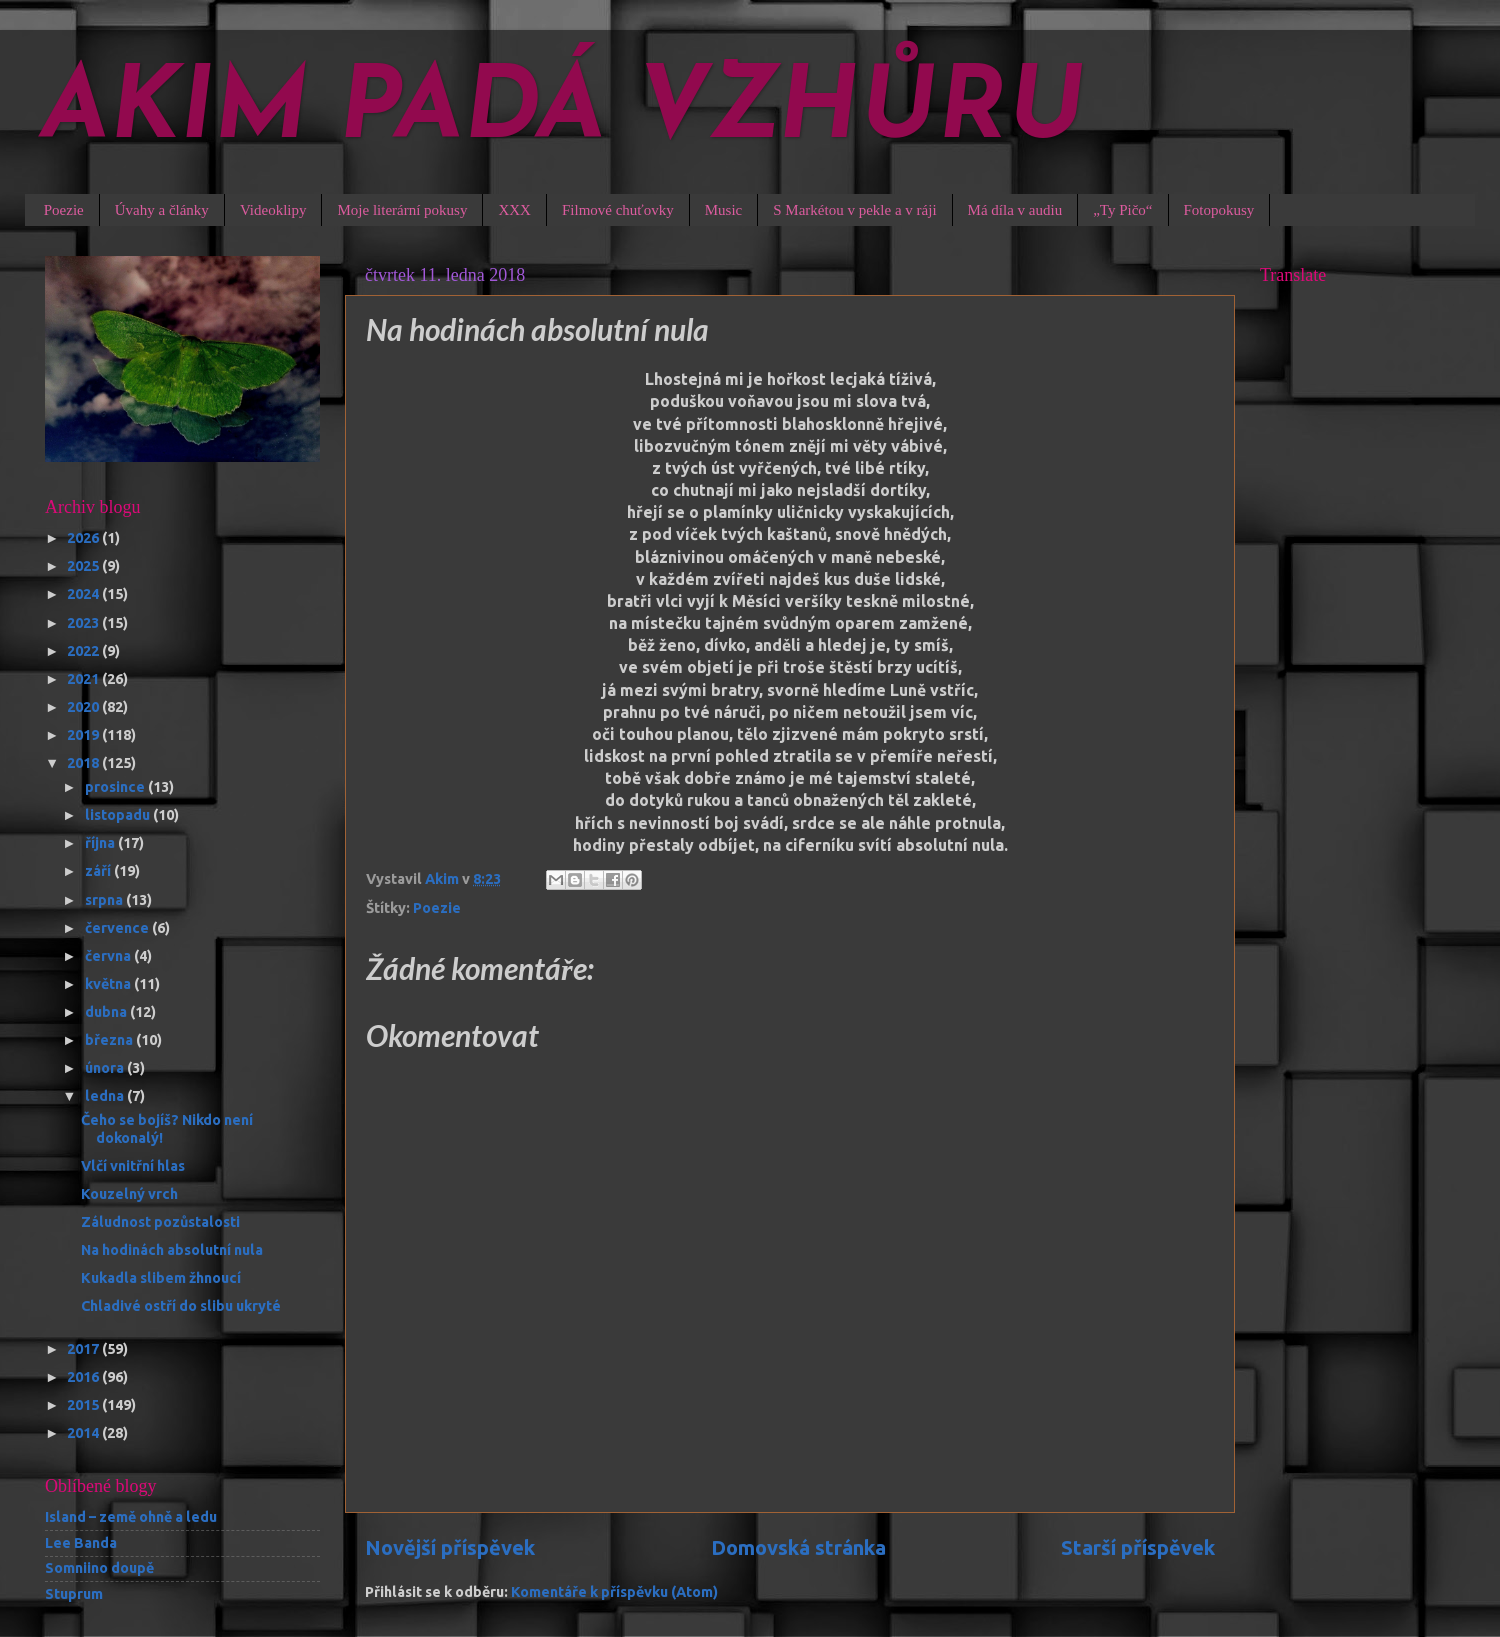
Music (724, 210)
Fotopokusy (1219, 210)
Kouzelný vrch (129, 1194)
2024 (84, 594)
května (109, 984)
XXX (514, 210)
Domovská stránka (798, 1547)
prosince (116, 787)
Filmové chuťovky (618, 210)
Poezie (64, 210)
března (110, 1040)
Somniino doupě (99, 1568)
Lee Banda (81, 1543)
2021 (84, 679)
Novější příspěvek (450, 1547)
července (118, 928)
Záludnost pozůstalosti (160, 1222)
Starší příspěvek (1138, 1547)
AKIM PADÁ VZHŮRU (563, 112)
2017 (84, 1349)
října (101, 843)
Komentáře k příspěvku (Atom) (614, 1592)
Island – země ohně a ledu (131, 1517)
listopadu (119, 815)
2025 (84, 566)
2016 (84, 1377)
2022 (84, 651)
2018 (84, 763)
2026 (84, 538)
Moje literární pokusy (402, 210)
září (99, 871)
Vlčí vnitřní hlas (133, 1166)
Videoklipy (273, 210)
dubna (107, 1012)
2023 (84, 623)
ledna (106, 1096)
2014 (84, 1433)
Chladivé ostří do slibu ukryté (181, 1306)
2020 (84, 707)
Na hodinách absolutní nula (172, 1250)
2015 (84, 1405)
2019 (84, 735)
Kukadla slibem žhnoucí (161, 1278)
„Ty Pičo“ (1122, 210)
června (109, 956)
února (106, 1068)
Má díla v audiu (1015, 210)
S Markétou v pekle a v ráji (854, 210)
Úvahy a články (162, 210)
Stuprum (74, 1594)
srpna (105, 900)
